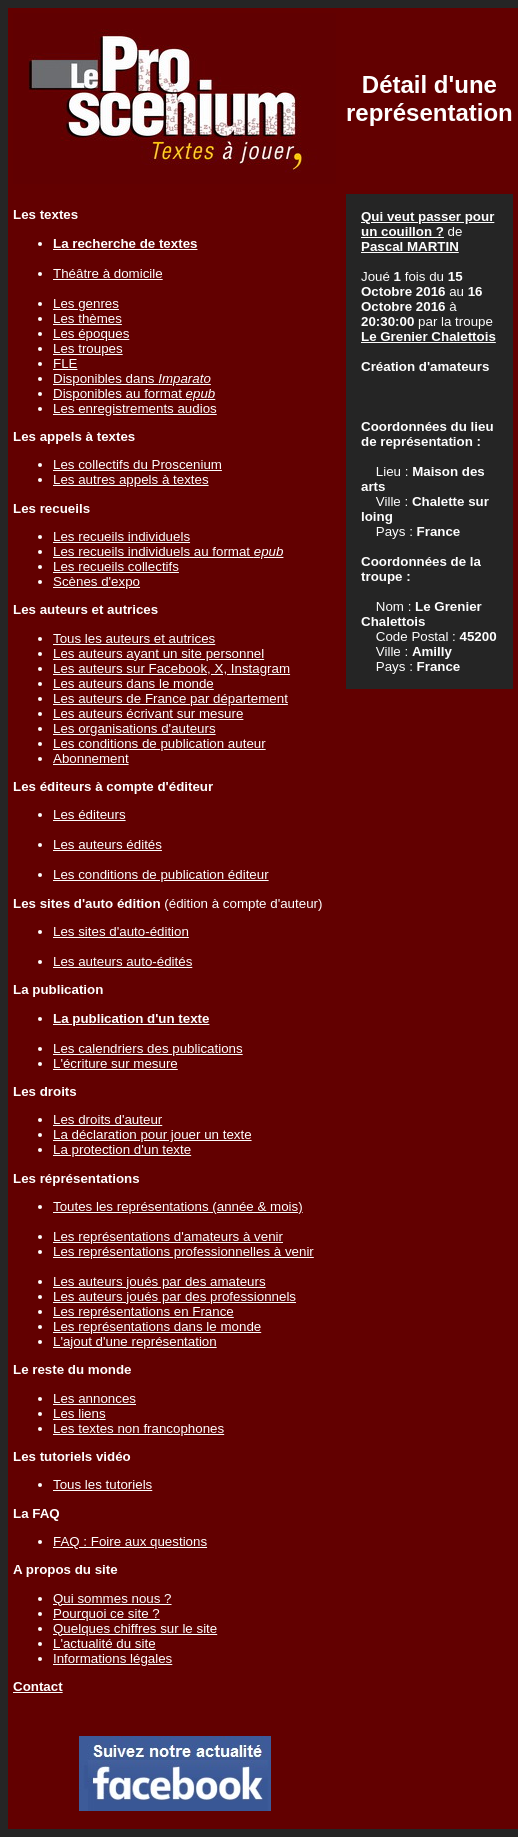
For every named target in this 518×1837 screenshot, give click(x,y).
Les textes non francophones (138, 1428)
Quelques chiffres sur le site (135, 1628)
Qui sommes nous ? (112, 1598)
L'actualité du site (104, 1643)
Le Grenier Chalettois (428, 336)
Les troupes (88, 348)
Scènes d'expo (96, 581)
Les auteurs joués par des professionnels (174, 1296)
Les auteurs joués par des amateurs (159, 1281)
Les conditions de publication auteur (159, 743)
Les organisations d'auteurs (134, 728)
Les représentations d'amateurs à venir (168, 1236)
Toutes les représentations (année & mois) (178, 1206)
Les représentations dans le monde (157, 1326)
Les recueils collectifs (116, 566)
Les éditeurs (89, 814)
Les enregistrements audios (135, 408)
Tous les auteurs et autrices (134, 638)
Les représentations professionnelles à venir (183, 1251)
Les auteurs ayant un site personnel (158, 653)
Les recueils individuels (121, 536)
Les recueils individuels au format (168, 551)
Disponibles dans (132, 378)
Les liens (79, 1413)
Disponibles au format (134, 393)
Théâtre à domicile (108, 273)
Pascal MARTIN (410, 246)
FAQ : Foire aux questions (130, 1541)
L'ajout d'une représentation (135, 1341)
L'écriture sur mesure (115, 1063)
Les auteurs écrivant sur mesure (148, 713)
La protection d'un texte (122, 1149)
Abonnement (91, 758)
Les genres (86, 303)
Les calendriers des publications (148, 1048)
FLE (65, 363)
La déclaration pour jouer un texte (152, 1134)
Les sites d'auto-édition (121, 931)
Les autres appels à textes (131, 479)
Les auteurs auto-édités (122, 961)
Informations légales (112, 1658)
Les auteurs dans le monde (133, 683)
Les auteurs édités (107, 844)
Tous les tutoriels (102, 1484)
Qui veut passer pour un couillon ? (427, 224)
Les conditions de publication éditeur (161, 874)
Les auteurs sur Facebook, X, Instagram (171, 668)
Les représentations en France (143, 1311)
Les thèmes (87, 318)
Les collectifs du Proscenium (137, 464)
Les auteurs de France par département (170, 698)
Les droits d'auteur (107, 1119)
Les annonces (94, 1398)
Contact (38, 1686)
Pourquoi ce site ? (106, 1613)
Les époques (91, 333)
